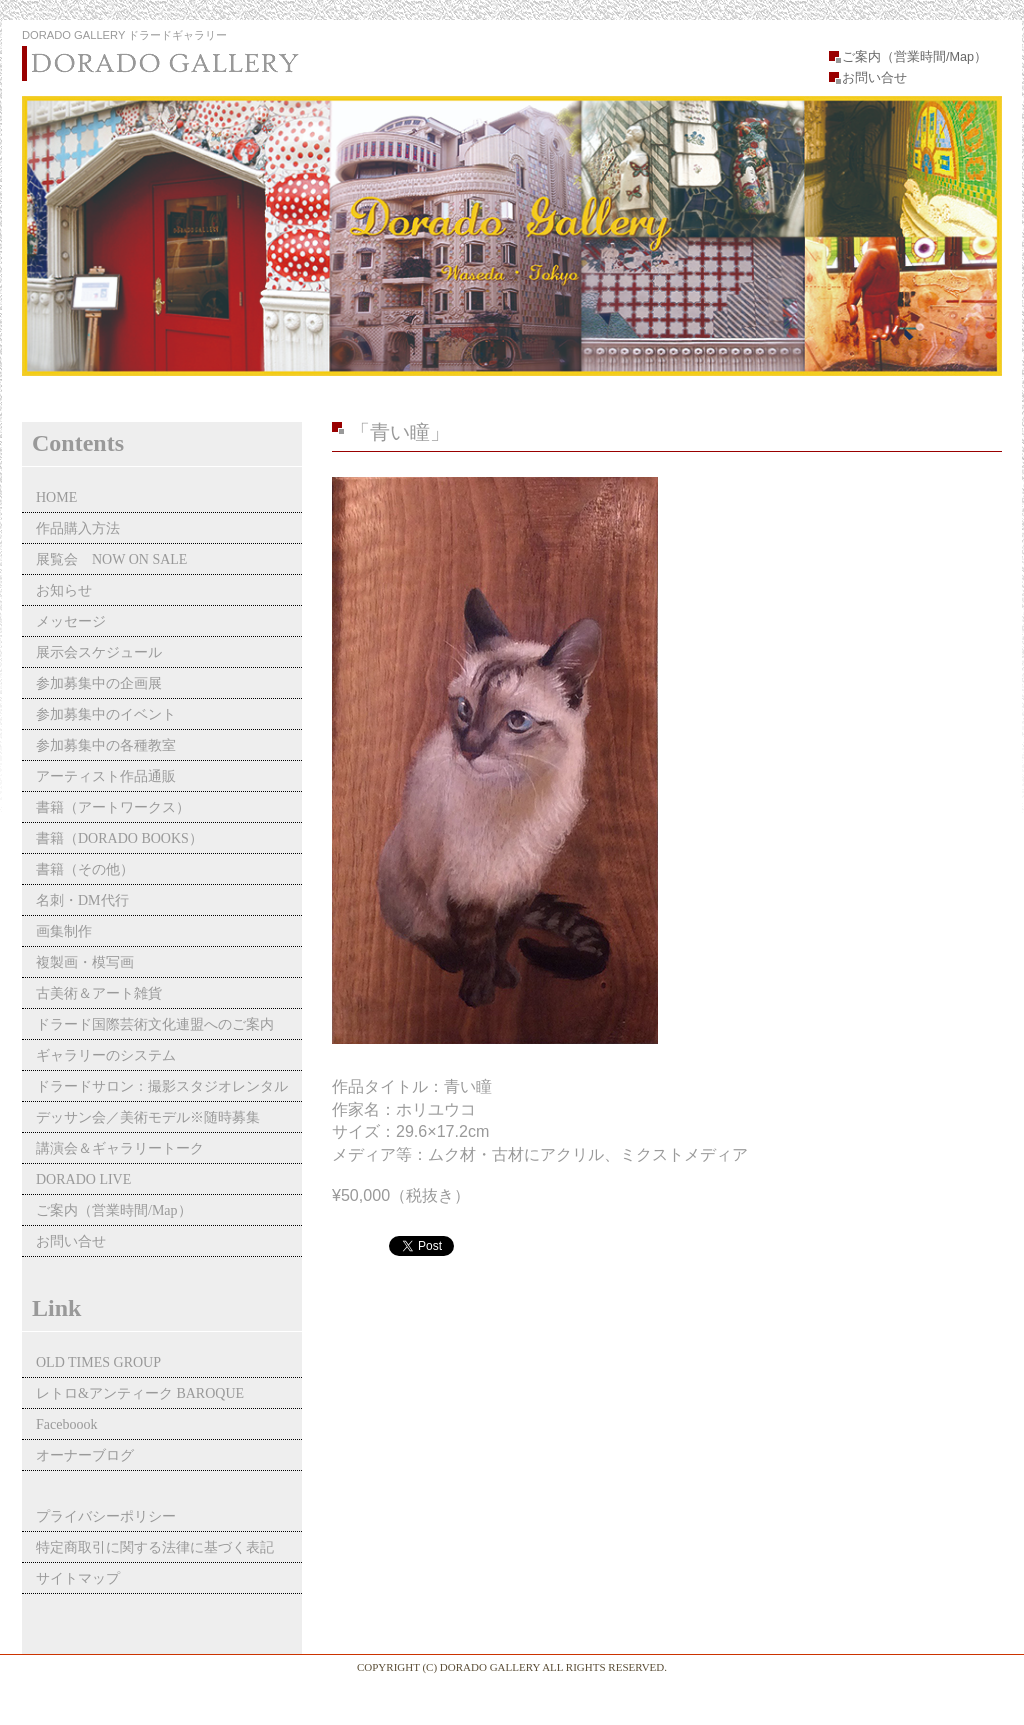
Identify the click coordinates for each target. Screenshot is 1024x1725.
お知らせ (64, 590)
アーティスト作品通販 (113, 776)
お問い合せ (874, 78)
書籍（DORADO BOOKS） (119, 838)
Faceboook (66, 1424)
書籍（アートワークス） (113, 807)
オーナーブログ (85, 1455)
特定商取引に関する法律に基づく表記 (155, 1547)
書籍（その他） (85, 869)
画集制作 (64, 931)
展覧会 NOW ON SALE (111, 559)
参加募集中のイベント (106, 714)
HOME (56, 497)
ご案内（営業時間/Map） (914, 57)
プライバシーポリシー (106, 1516)
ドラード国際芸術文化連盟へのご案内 (155, 1024)
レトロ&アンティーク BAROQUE (140, 1393)
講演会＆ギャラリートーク (120, 1148)
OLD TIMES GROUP (98, 1362)
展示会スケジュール (99, 652)
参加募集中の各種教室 (106, 745)
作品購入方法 (78, 528)
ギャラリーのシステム (106, 1055)
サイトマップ (78, 1578)
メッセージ (71, 621)
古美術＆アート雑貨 (99, 993)
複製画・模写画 (85, 962)
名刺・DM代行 (82, 900)
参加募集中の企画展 (99, 683)
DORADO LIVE (83, 1179)
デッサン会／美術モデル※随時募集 (148, 1117)
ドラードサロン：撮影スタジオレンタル (162, 1086)
